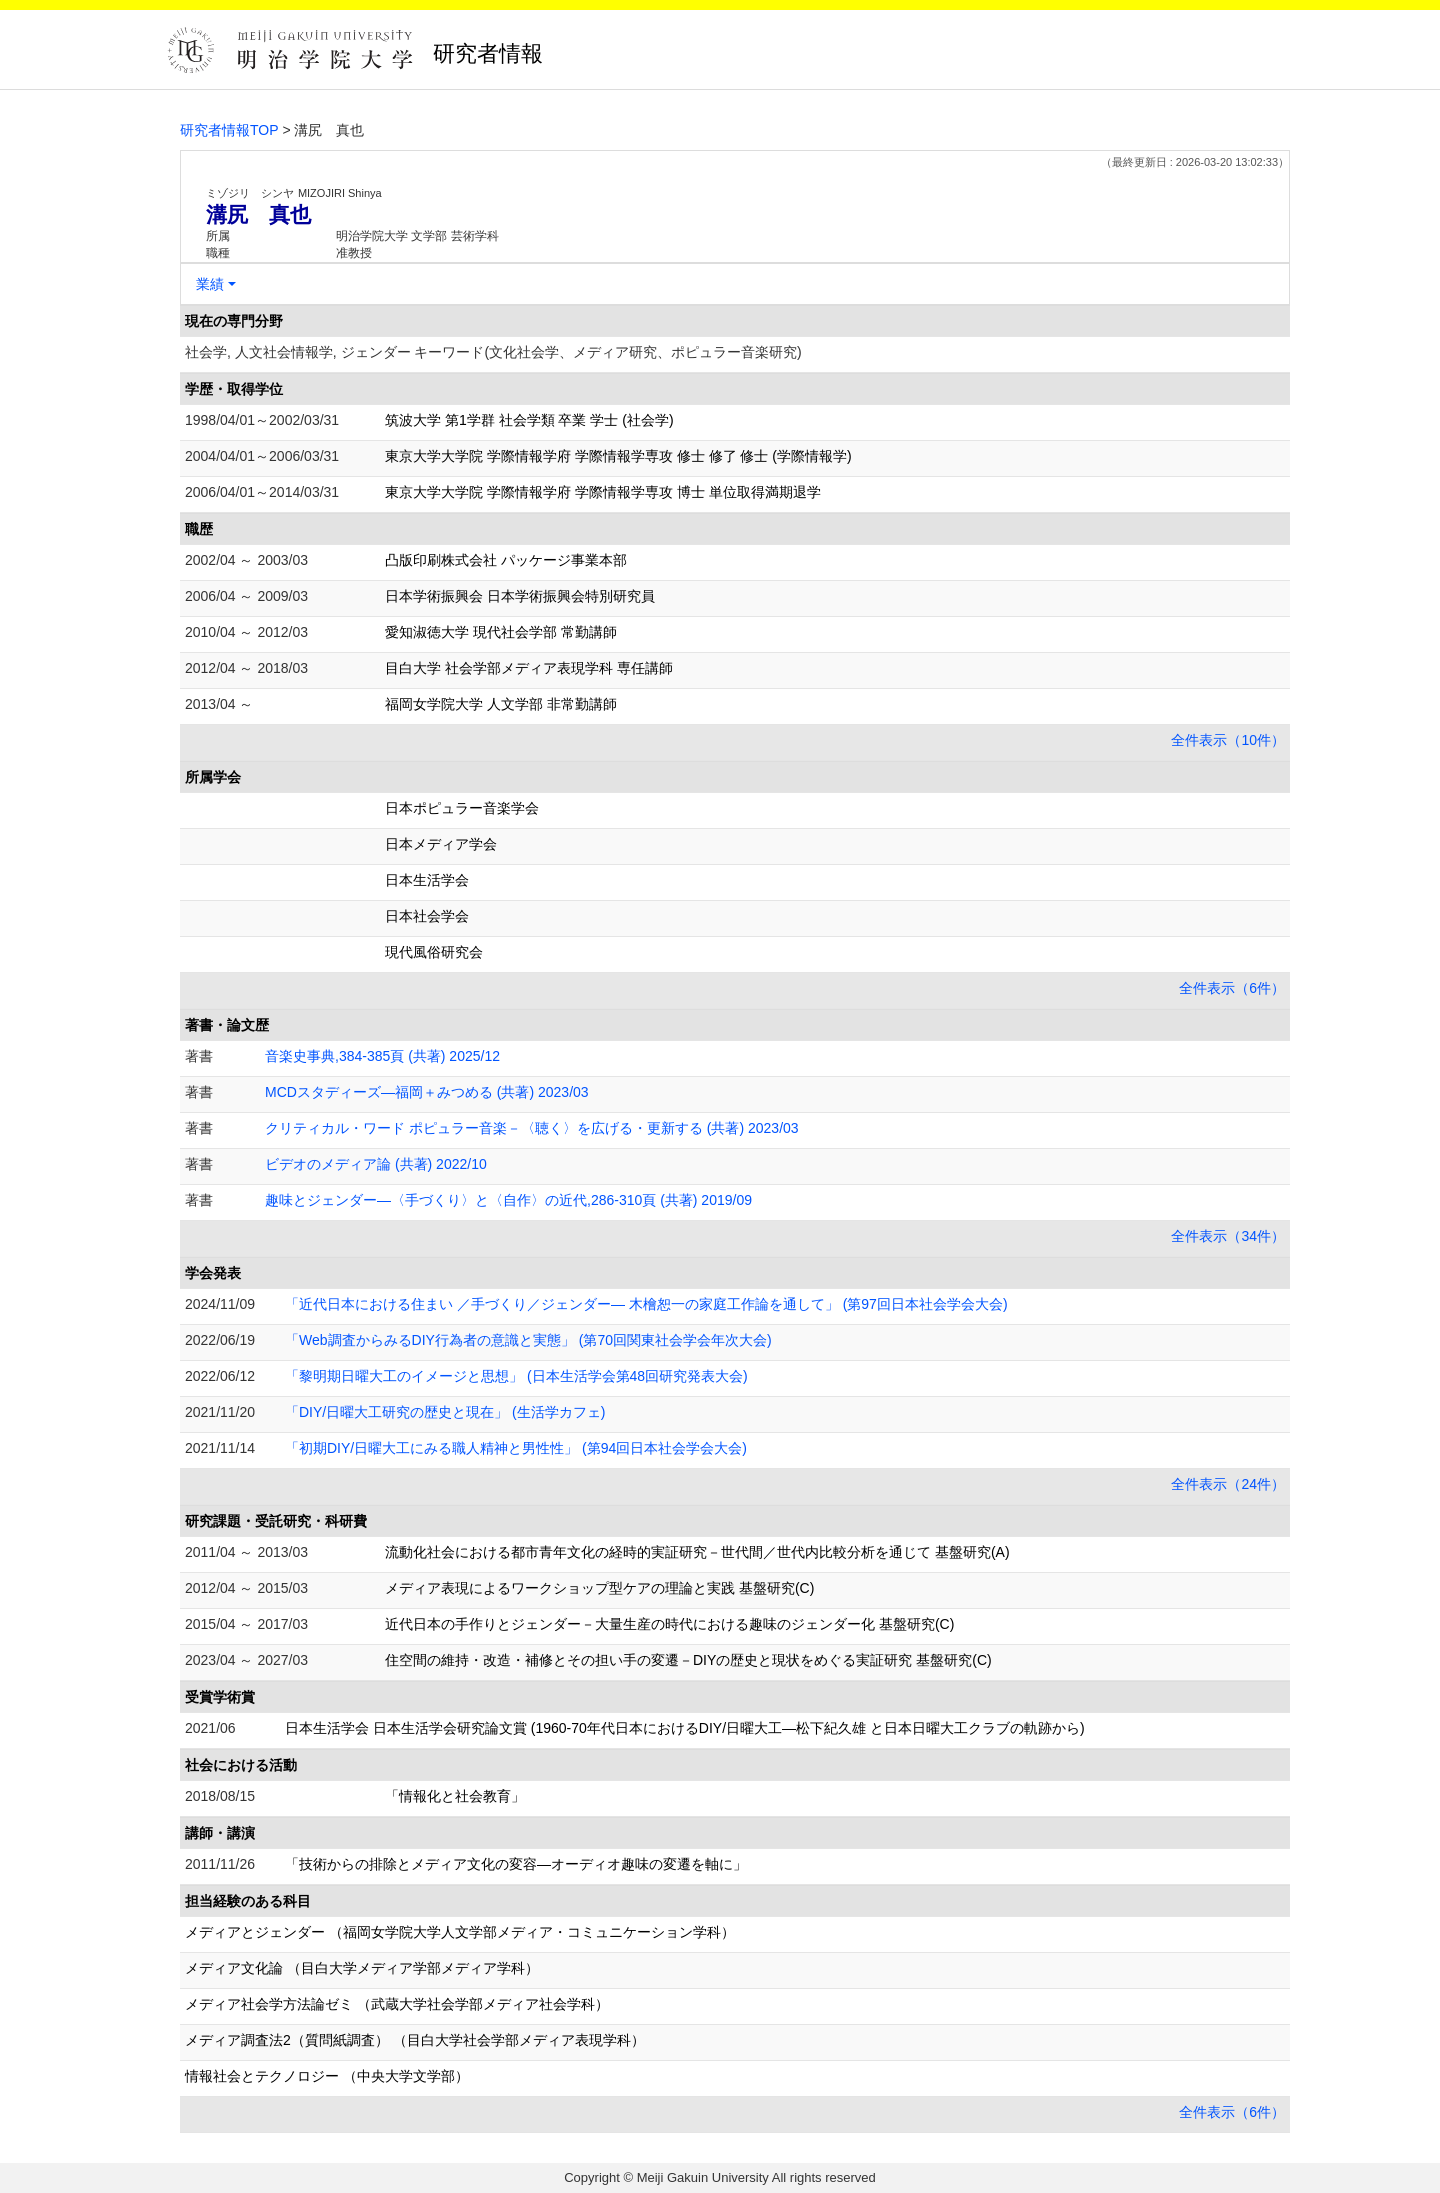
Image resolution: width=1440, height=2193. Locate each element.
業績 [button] (210, 284)
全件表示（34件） (1228, 1236)
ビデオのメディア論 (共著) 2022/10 (376, 1164)
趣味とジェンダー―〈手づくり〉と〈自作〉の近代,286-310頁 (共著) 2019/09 (508, 1200)
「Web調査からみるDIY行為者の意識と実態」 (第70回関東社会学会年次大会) (528, 1340)
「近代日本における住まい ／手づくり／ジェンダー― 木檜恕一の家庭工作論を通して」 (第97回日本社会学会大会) (646, 1304)
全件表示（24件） (1228, 1484)
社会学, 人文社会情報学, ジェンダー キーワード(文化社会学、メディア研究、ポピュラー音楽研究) (493, 352)
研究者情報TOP (229, 130)
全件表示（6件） (1232, 988)
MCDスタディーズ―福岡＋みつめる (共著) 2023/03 (427, 1092)
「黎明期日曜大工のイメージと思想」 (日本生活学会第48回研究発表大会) (516, 1376)
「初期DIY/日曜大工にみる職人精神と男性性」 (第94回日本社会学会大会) (516, 1448)
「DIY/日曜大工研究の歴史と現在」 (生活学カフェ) (445, 1412)
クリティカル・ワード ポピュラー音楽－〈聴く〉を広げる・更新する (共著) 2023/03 (532, 1128)
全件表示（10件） (1228, 740)
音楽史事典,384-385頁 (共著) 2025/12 (382, 1056)
